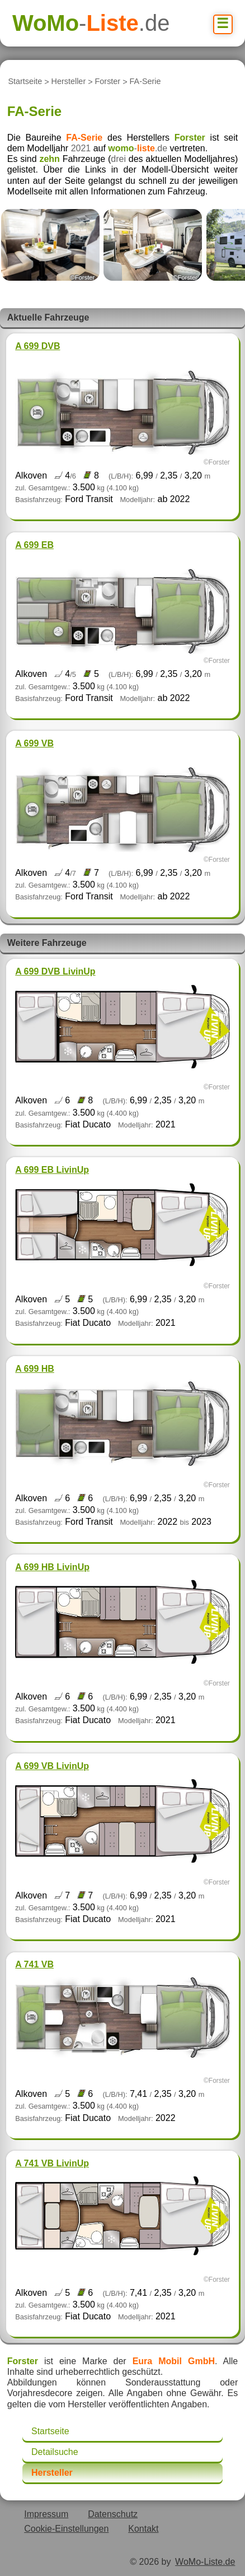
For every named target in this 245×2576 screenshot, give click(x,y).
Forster (108, 81)
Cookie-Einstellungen (66, 2528)
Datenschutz (113, 2514)
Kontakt (143, 2528)
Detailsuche (54, 2452)
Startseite (25, 81)
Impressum (46, 2514)
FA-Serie (145, 81)
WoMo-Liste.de (205, 2561)
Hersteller (68, 81)
